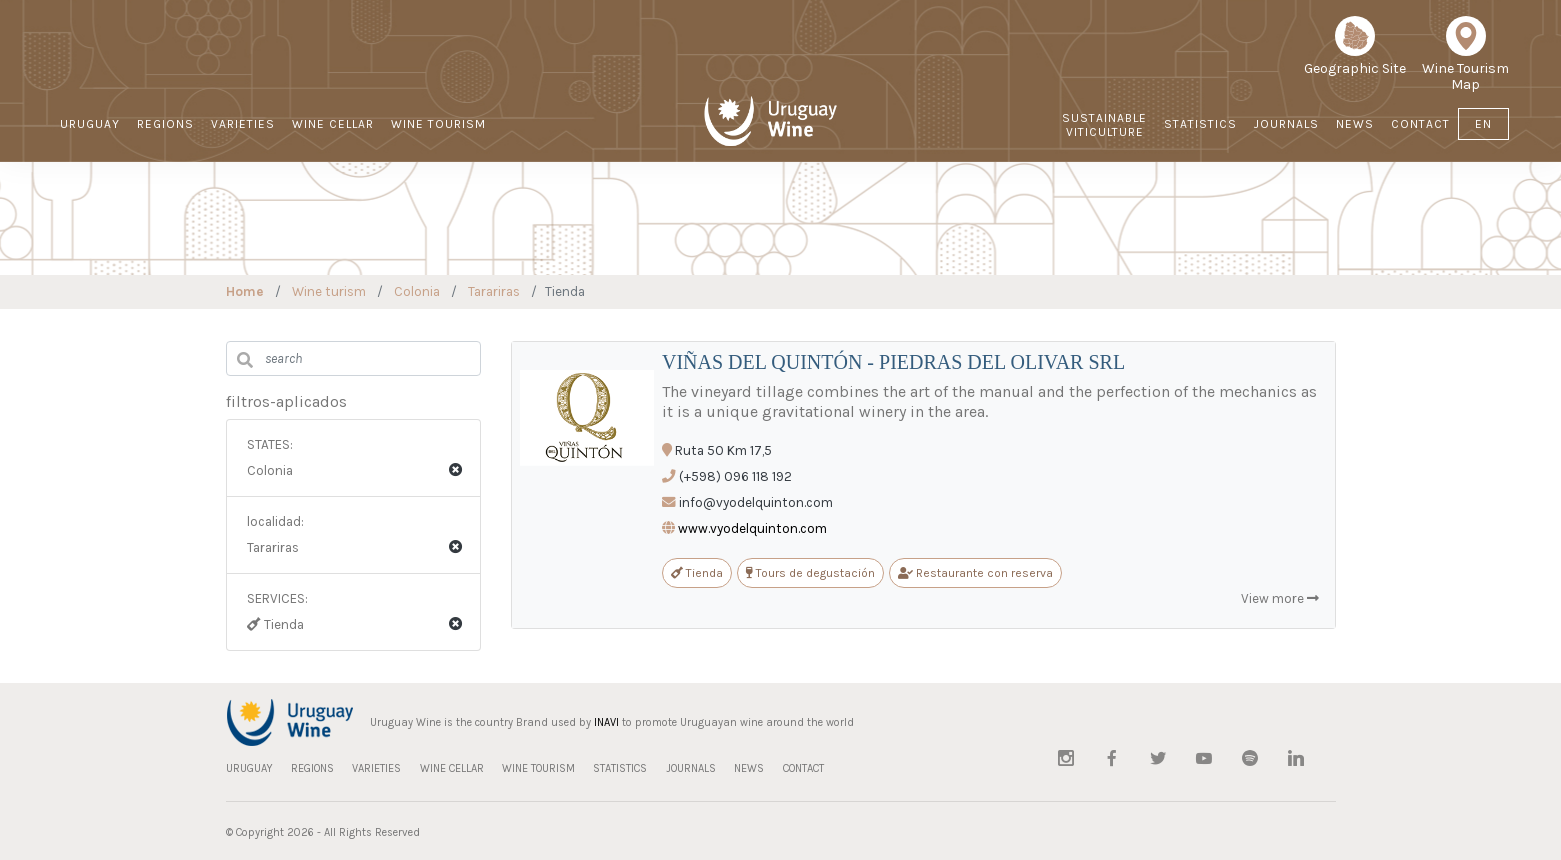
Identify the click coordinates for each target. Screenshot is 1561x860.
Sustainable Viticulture (1104, 125)
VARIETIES (243, 124)
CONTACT (1420, 124)
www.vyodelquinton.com (752, 528)
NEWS (1355, 124)
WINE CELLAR (333, 124)
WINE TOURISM (438, 124)
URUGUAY (90, 124)
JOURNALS (1286, 124)
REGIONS (165, 124)
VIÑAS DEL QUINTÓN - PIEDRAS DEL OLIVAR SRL (893, 362)
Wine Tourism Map (1465, 61)
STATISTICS (1200, 124)
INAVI (606, 722)
